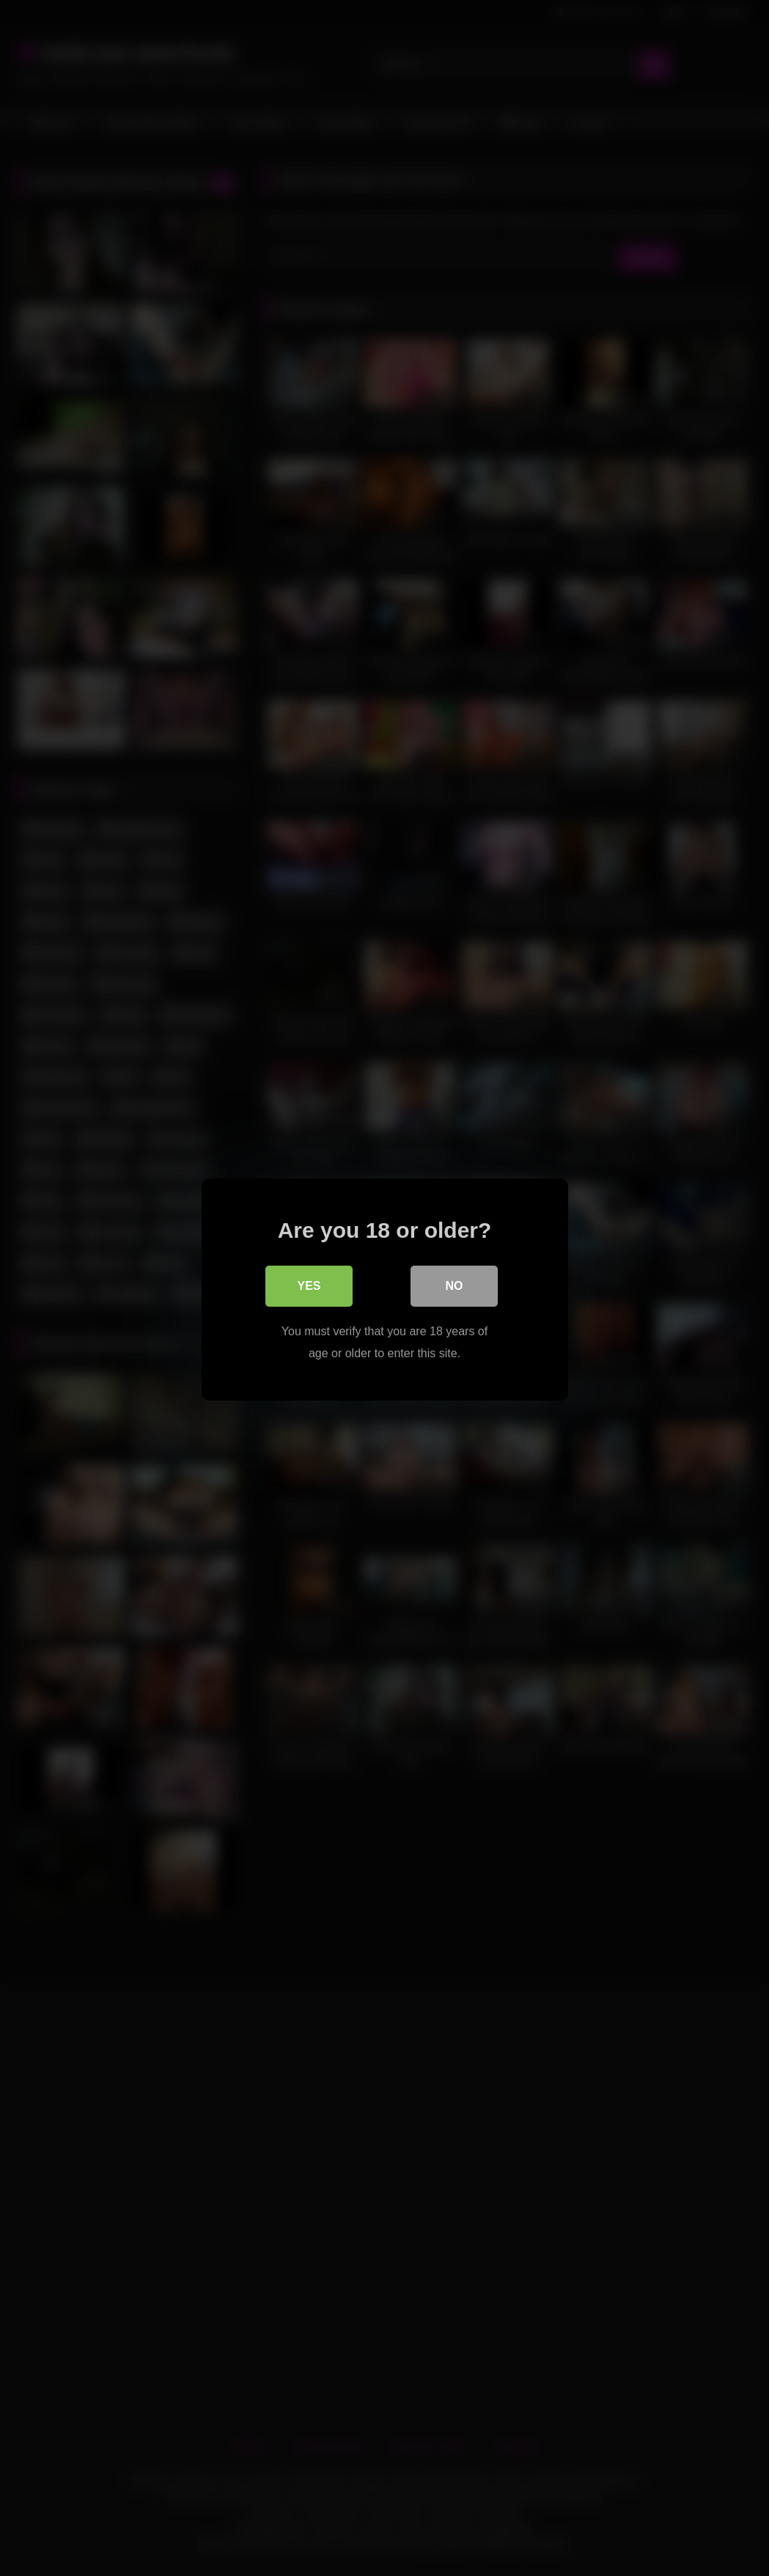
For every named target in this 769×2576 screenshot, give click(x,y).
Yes (308, 1284)
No (454, 1284)
